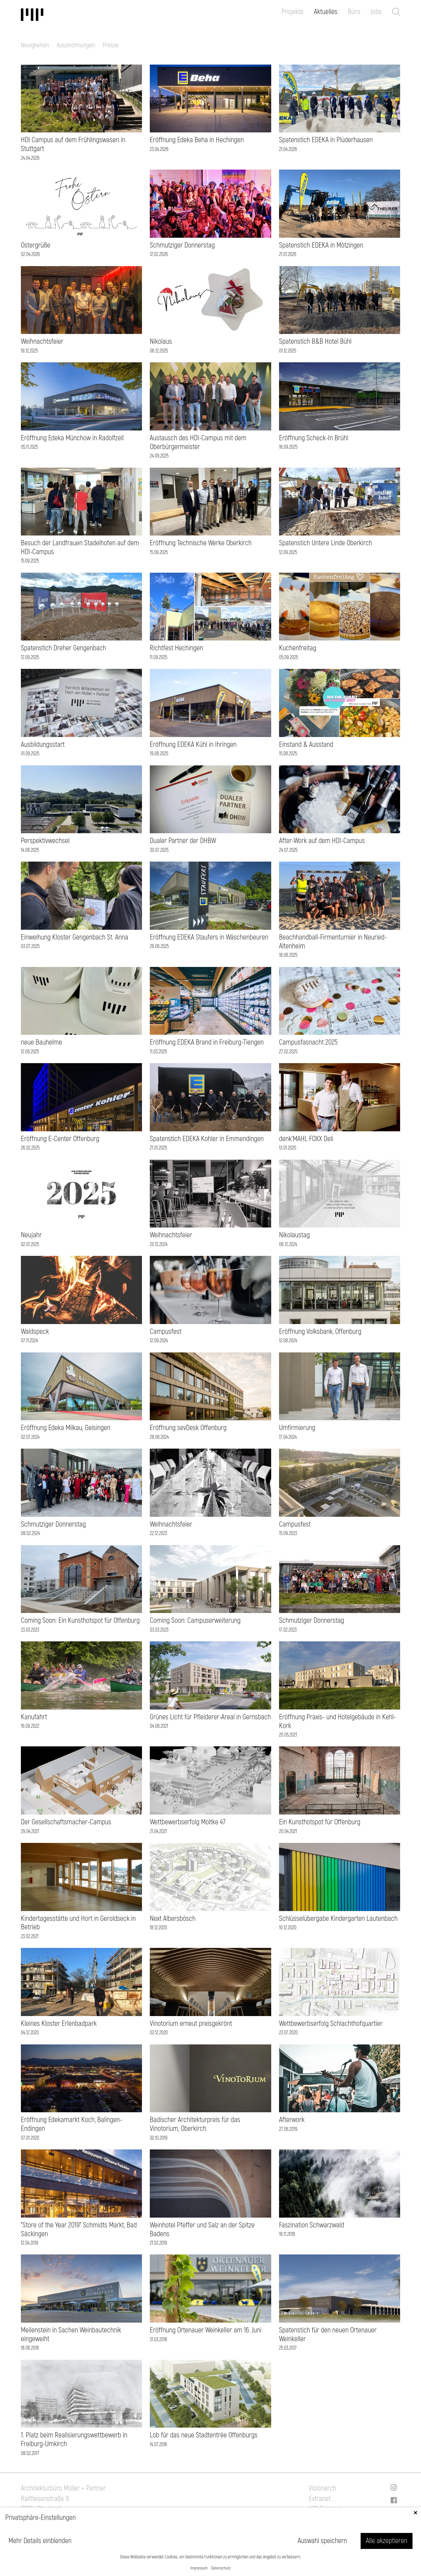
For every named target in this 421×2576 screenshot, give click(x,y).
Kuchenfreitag (297, 648)
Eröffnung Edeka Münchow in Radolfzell (72, 438)
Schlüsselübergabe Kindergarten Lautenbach (338, 1918)
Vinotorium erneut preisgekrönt (191, 2023)
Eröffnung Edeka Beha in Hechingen (197, 139)
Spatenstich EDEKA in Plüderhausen (326, 139)
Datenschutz (221, 2568)
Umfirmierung (297, 1427)
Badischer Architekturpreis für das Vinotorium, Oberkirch (195, 2124)
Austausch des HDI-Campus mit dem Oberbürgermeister (198, 442)
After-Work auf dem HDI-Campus (322, 840)
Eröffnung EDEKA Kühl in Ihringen (193, 744)
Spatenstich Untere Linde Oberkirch (325, 543)
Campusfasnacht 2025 (308, 1042)
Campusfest (165, 1331)
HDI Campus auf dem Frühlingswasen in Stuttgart (73, 144)
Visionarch (322, 2488)
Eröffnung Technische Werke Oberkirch (201, 543)
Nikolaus (161, 341)
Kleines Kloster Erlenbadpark (59, 2023)
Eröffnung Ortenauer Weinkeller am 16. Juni (205, 2330)
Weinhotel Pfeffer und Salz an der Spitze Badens (202, 2229)
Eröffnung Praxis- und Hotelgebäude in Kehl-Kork (337, 1721)
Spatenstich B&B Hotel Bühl (315, 341)
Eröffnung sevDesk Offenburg (188, 1427)
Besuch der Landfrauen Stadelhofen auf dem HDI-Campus (80, 547)
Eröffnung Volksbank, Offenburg (320, 1331)
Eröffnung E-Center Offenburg (60, 1138)
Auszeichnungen (76, 45)
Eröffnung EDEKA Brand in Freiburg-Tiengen (207, 1042)
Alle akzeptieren (386, 2540)
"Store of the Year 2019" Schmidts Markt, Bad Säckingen (79, 2229)
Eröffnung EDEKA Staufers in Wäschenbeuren (209, 937)
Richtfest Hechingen (176, 648)
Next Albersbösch (172, 1918)
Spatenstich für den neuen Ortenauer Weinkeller (328, 2334)
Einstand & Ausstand (306, 744)
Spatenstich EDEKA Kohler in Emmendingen (207, 1138)
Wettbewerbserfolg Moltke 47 (188, 1822)
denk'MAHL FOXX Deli (306, 1138)
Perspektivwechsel (45, 840)
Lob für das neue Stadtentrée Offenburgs (203, 2435)
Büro (354, 11)
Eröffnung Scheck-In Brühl (313, 438)
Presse (111, 45)
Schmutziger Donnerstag (182, 245)
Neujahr (31, 1235)
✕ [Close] (415, 2513)
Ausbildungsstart (43, 744)
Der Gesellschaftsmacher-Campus (66, 1822)
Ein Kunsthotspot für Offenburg (319, 1822)
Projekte (292, 11)
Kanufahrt (34, 1717)
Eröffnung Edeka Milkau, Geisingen (65, 1427)
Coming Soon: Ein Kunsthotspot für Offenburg (80, 1620)
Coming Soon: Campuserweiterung (195, 1620)
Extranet (320, 2498)
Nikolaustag (294, 1235)
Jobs (376, 11)
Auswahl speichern (322, 2540)
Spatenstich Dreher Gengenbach (63, 648)
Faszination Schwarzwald (311, 2225)
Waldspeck (35, 1331)
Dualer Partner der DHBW (183, 840)
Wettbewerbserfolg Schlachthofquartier (330, 2023)
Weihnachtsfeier (42, 341)
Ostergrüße (35, 245)
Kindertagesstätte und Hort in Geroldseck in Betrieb (78, 1923)
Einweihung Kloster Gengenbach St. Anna (74, 937)
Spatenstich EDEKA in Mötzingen (321, 245)
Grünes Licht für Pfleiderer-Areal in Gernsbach (210, 1717)
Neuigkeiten (35, 45)
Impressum (199, 2568)
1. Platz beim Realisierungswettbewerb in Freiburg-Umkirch (74, 2439)
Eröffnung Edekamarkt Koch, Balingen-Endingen (71, 2124)
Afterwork (291, 2119)
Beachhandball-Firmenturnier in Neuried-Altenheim (333, 942)
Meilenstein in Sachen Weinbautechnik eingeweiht (71, 2334)
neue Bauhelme (41, 1042)
